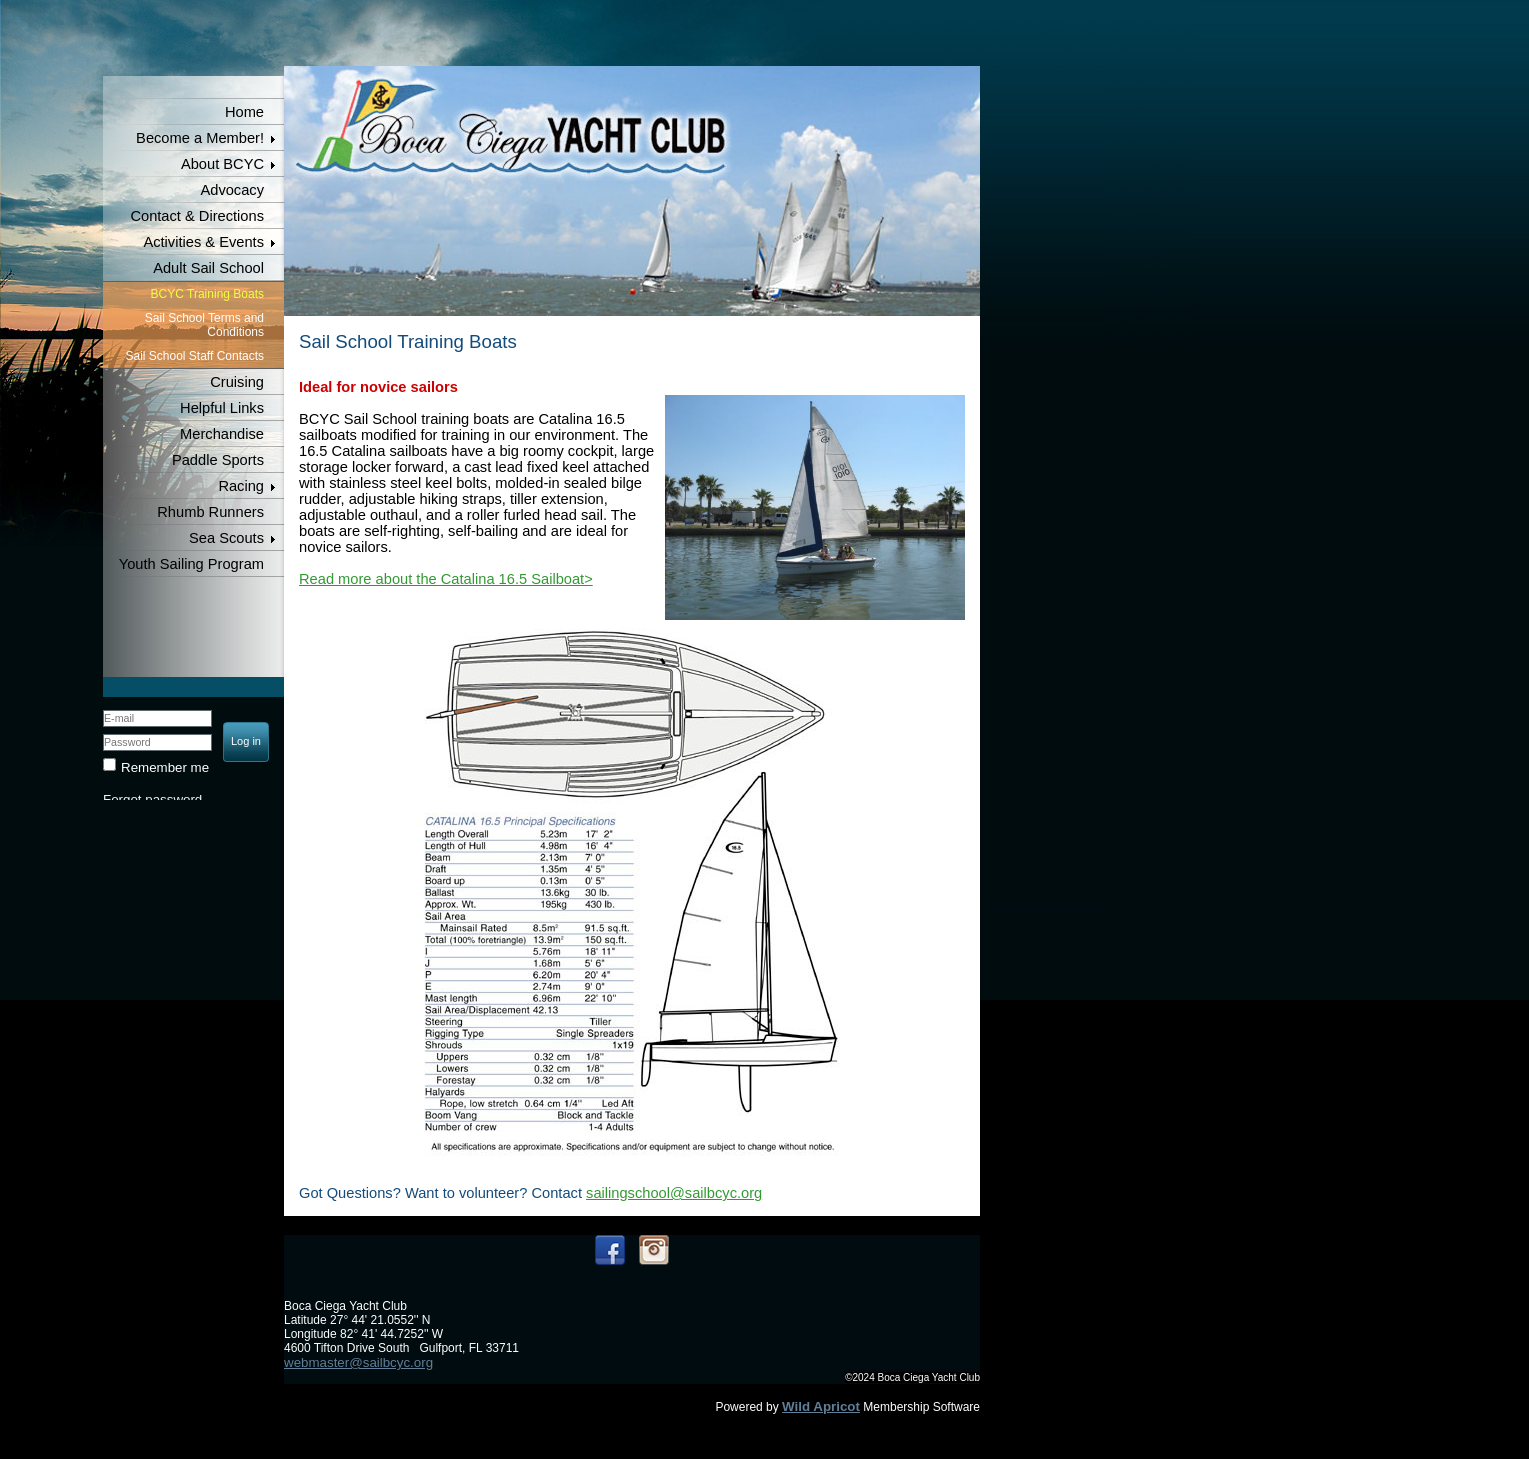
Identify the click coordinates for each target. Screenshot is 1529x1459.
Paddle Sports (218, 460)
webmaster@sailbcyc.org (358, 1362)
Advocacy (232, 190)
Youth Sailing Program (191, 564)
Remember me (165, 767)
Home (244, 112)
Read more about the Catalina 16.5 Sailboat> (446, 579)
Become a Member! (200, 138)
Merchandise (222, 434)
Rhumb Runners (210, 512)
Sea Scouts (226, 538)
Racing (241, 486)
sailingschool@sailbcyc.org (674, 1193)
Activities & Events (203, 242)
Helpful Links (222, 408)
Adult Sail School (208, 268)
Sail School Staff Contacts (194, 356)
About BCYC (222, 164)
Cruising (237, 382)
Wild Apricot (821, 1406)
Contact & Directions (197, 216)
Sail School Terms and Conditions (204, 325)
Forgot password (152, 799)
